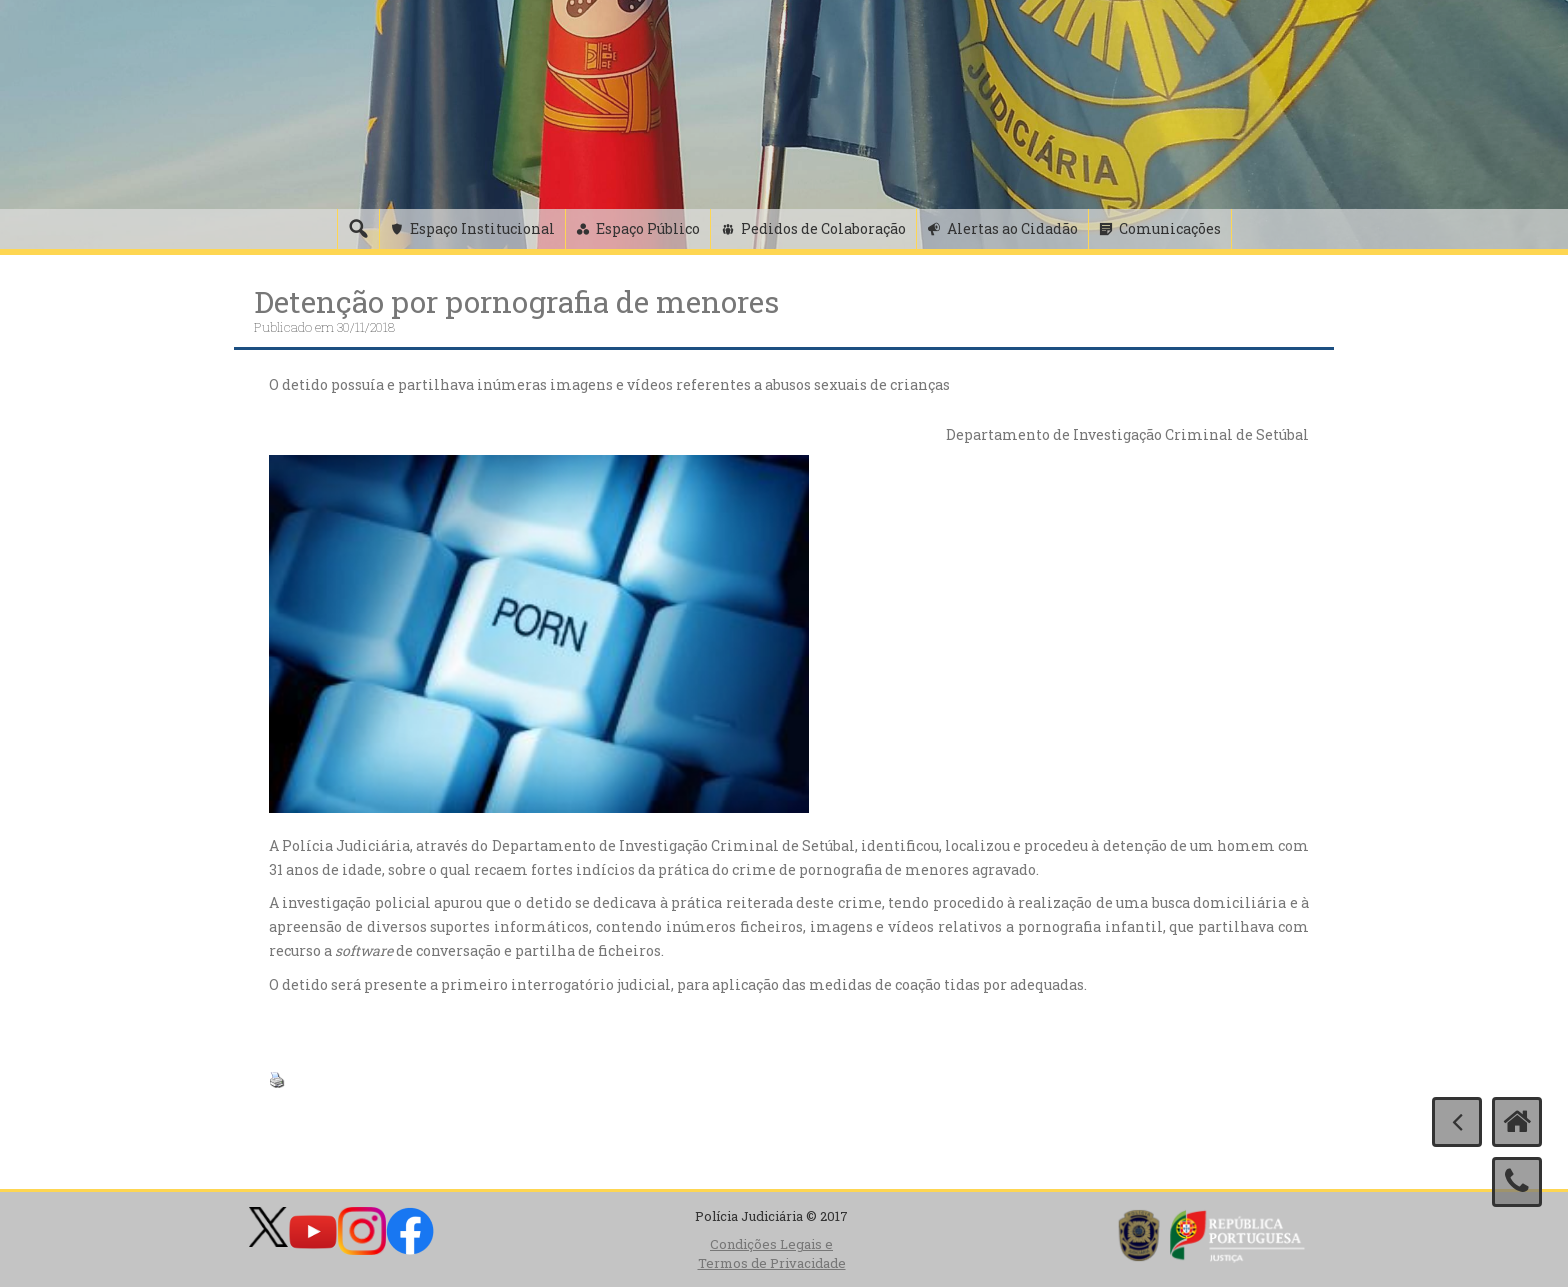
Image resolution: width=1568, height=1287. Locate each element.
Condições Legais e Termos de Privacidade (772, 1253)
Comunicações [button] (1170, 228)
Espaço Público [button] (648, 228)
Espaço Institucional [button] (482, 228)
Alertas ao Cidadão (1012, 228)
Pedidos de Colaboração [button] (823, 228)
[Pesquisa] (358, 229)
